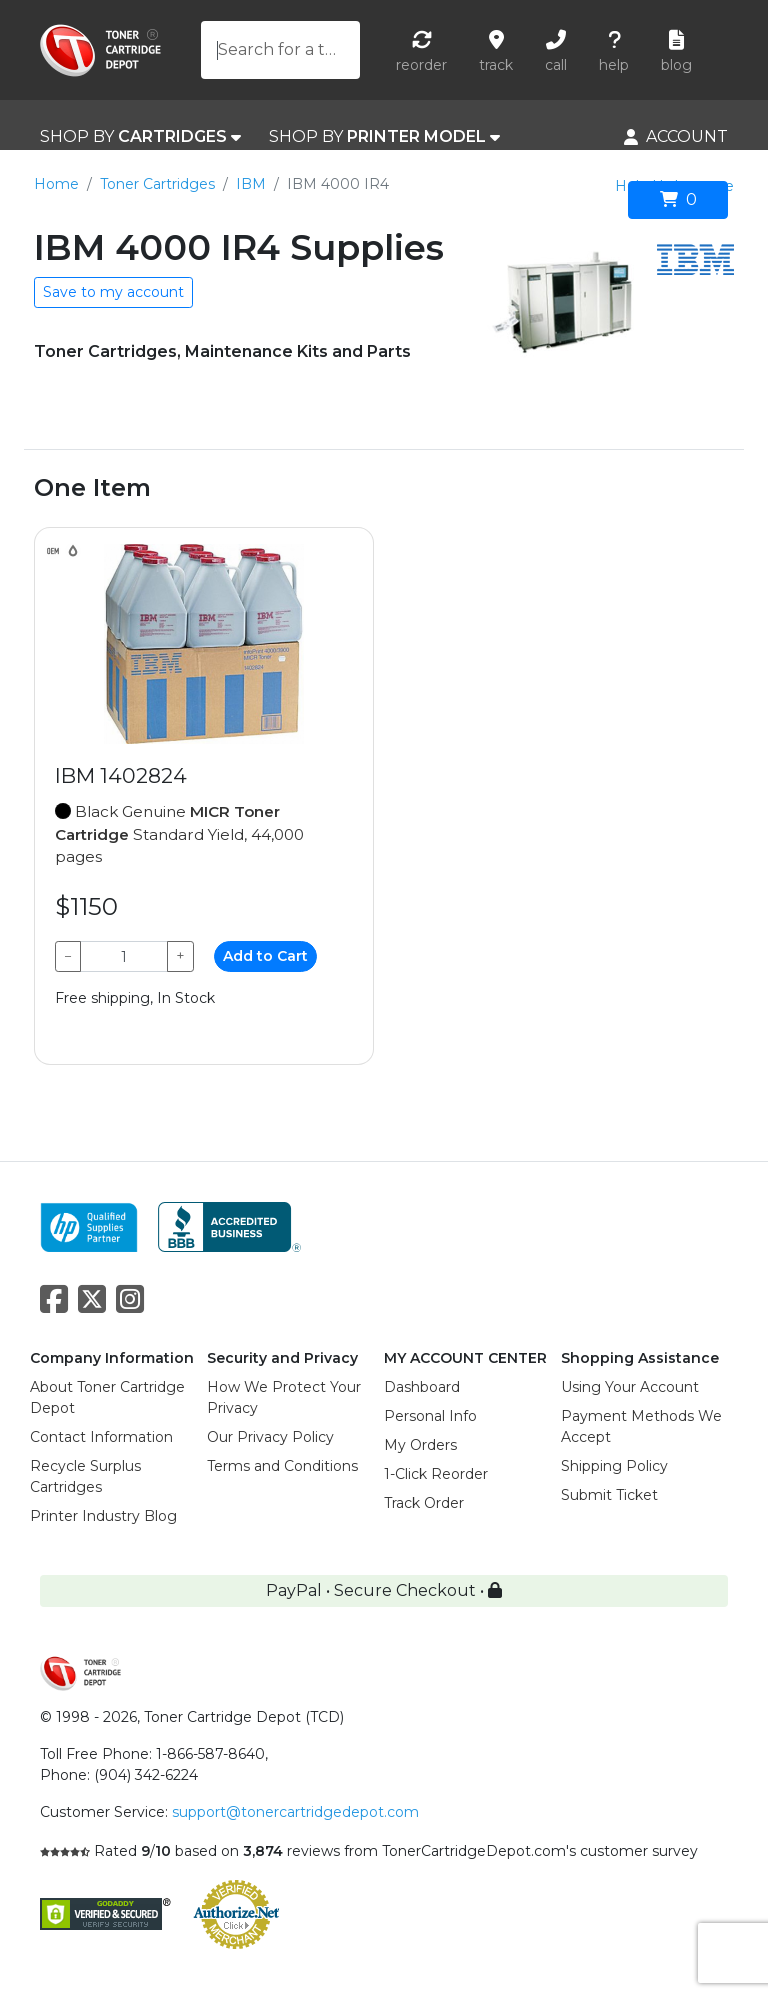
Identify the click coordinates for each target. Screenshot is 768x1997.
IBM (251, 184)
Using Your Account (630, 1387)
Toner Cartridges (157, 184)
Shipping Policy (614, 1466)
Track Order (424, 1503)
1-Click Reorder (436, 1474)
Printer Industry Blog (103, 1516)
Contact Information (101, 1437)
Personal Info (430, 1416)
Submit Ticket (609, 1495)
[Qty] (124, 956)
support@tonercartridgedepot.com (295, 1812)
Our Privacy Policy (270, 1437)
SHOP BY (140, 137)
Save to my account (113, 292)
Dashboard (422, 1387)
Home (56, 184)
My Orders (420, 1445)
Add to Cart (265, 956)
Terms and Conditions (282, 1466)
